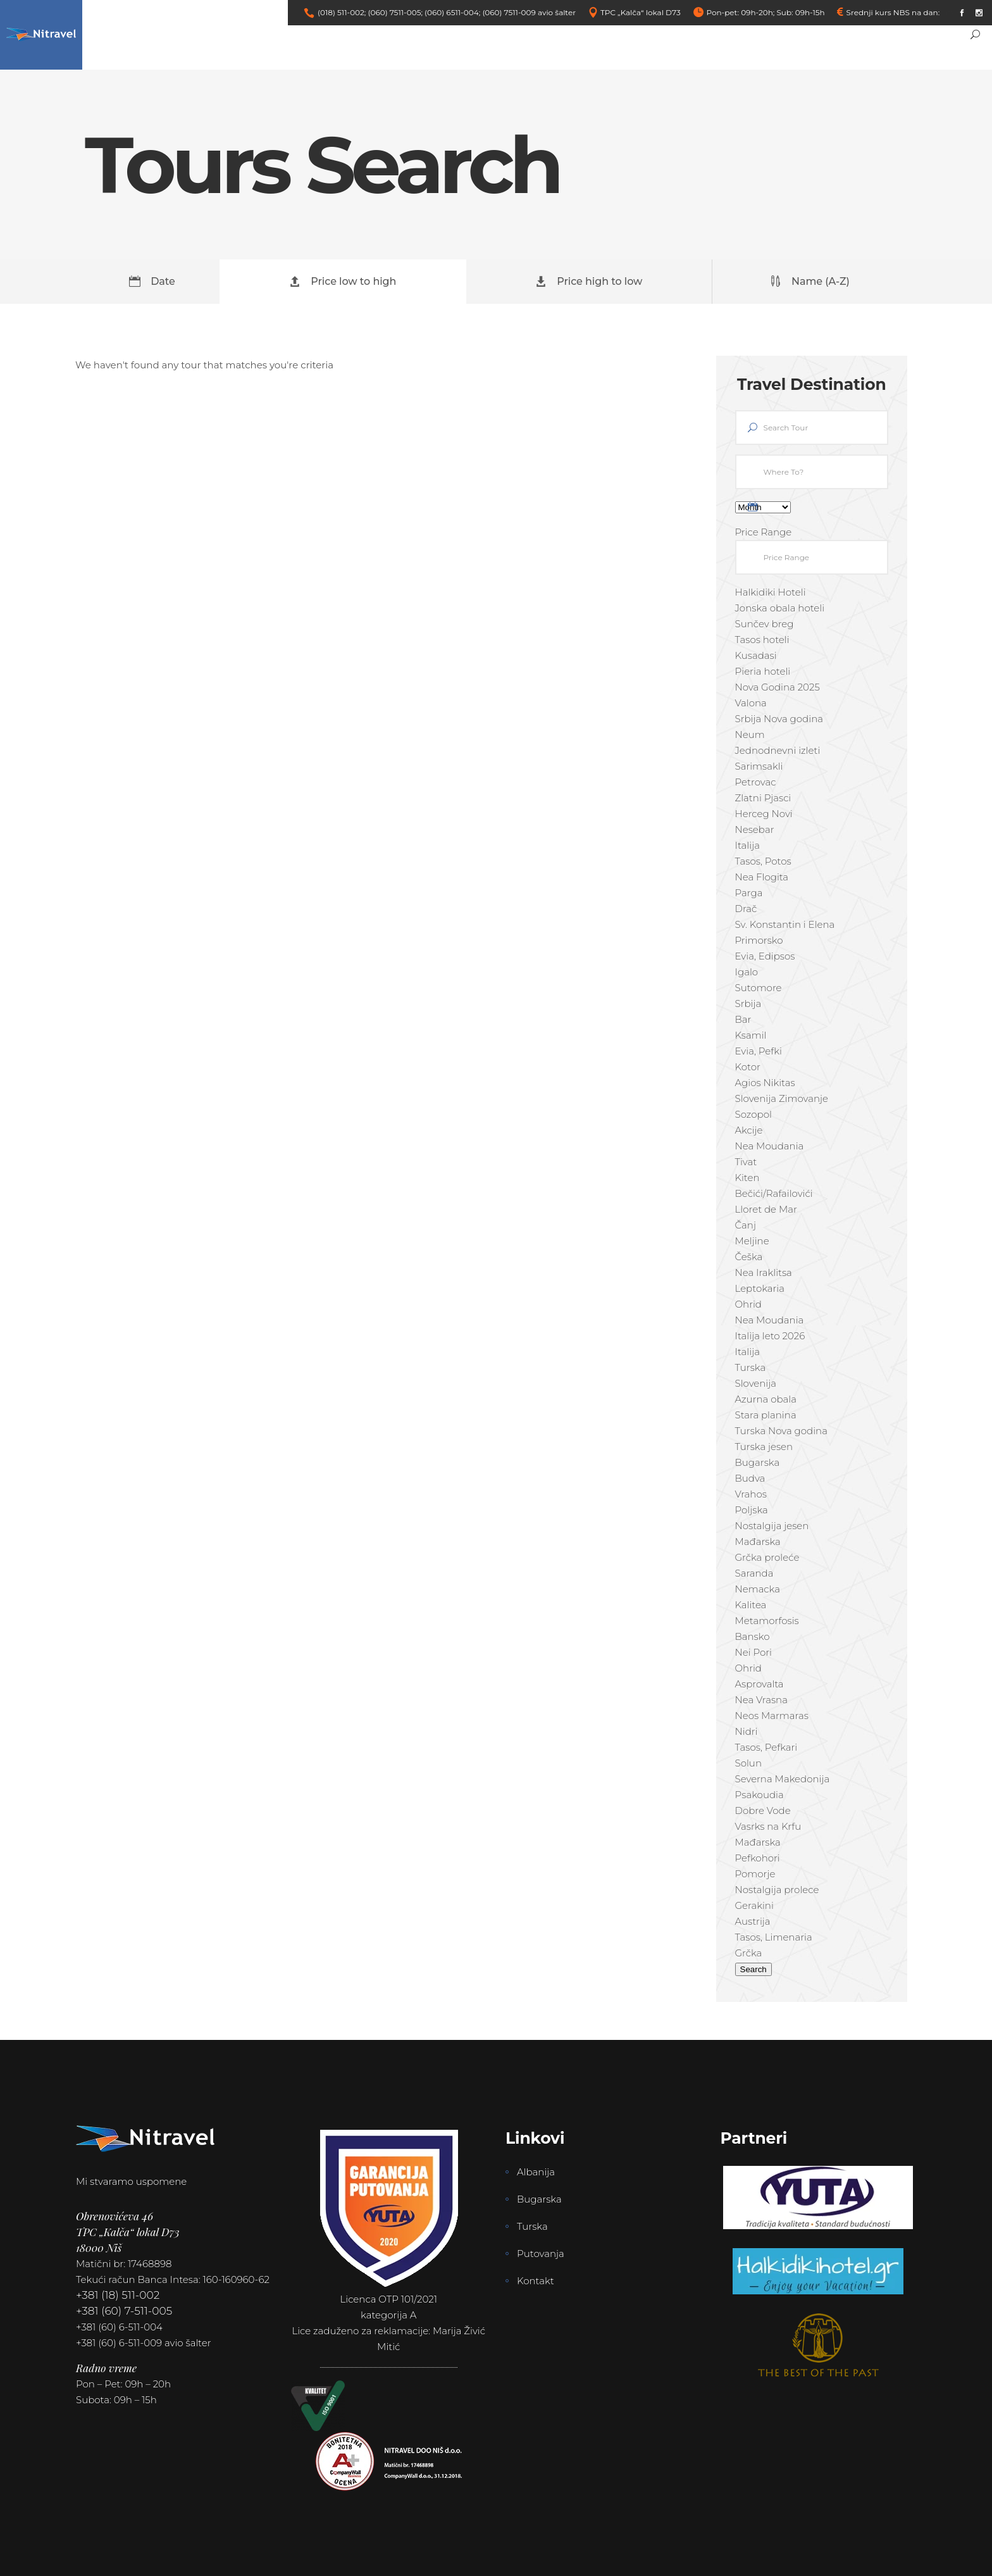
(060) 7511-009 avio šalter (529, 12)
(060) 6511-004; (452, 12)
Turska (532, 2226)
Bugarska (539, 2199)
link (948, 12)
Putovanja (540, 2254)
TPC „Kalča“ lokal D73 (640, 12)
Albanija (536, 2172)
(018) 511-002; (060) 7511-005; (370, 12)
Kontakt (535, 2281)
